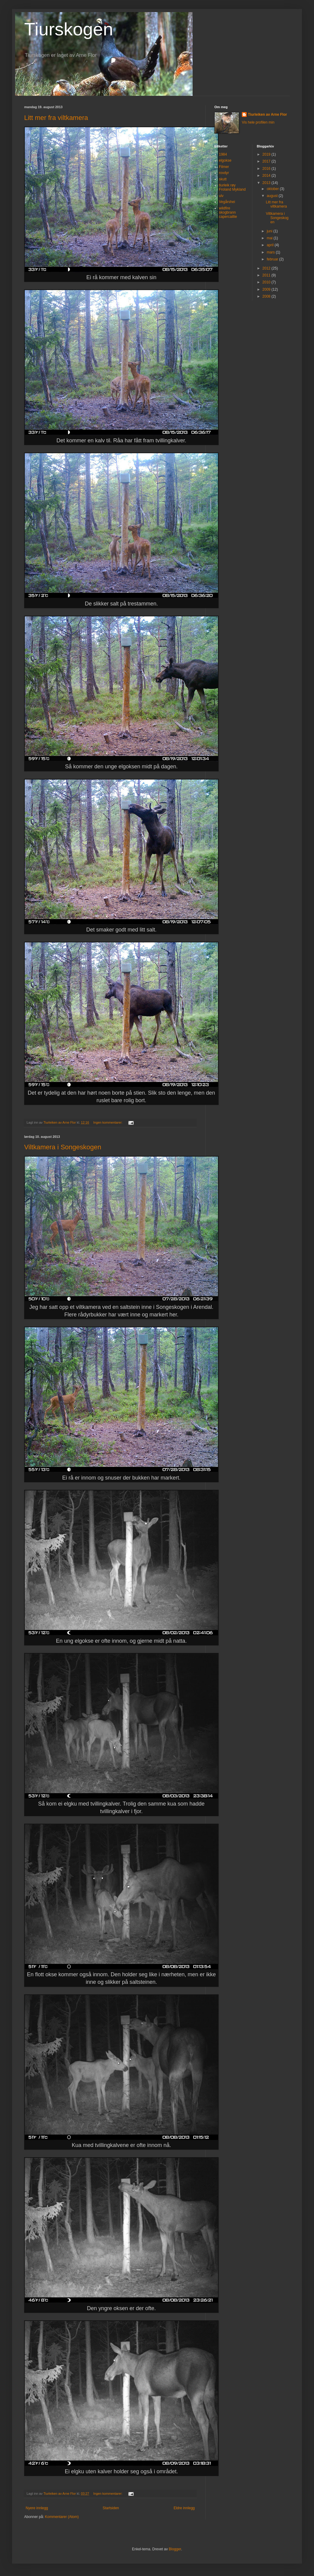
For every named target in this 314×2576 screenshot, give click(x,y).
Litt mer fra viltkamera (56, 117)
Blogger (175, 2549)
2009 (266, 289)
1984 (223, 154)
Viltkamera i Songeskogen (62, 1147)
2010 (266, 282)
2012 (266, 268)
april (270, 245)
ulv (221, 196)
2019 (266, 154)
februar (273, 259)
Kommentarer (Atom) (62, 2517)
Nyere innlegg (37, 2508)
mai (270, 238)
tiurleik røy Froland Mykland (232, 187)
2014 (266, 175)
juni (270, 231)
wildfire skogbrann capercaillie (228, 212)
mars (271, 252)
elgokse (225, 160)
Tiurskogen (68, 29)
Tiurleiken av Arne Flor (267, 114)
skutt (222, 179)
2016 (266, 168)
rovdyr (224, 173)
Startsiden (111, 2508)
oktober (273, 189)
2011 (266, 275)
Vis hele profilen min (258, 122)
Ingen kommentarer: (108, 1122)
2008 (266, 296)
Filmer (224, 167)
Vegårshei (227, 202)
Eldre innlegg (184, 2508)
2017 (266, 161)
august (272, 196)
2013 (266, 183)
